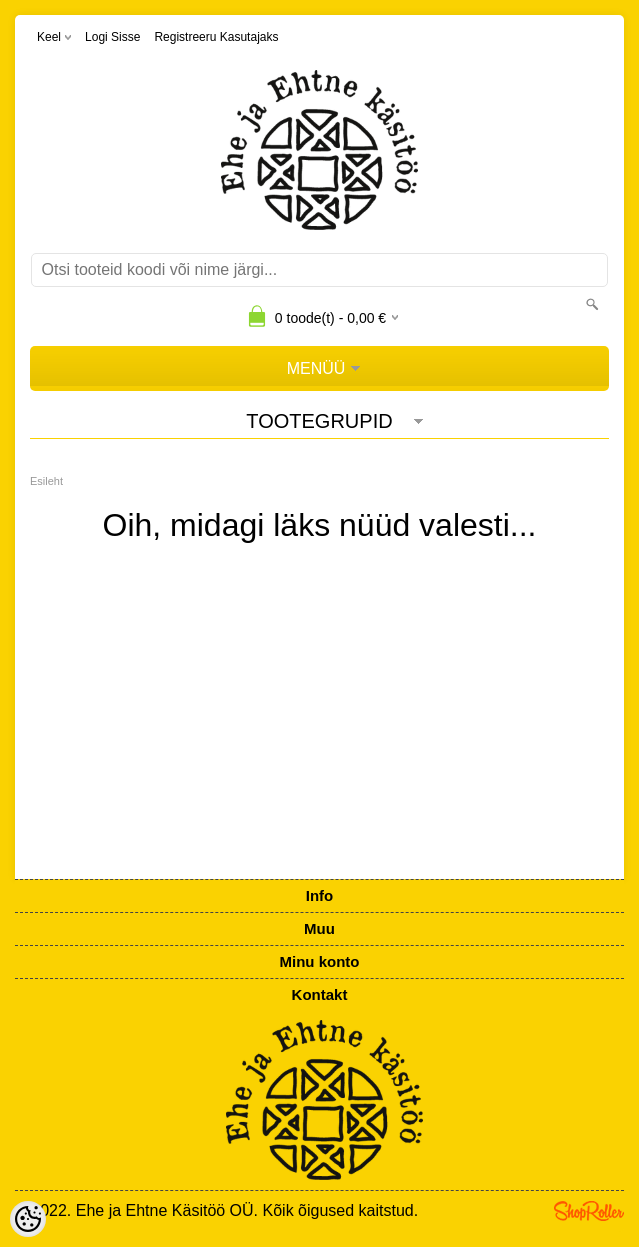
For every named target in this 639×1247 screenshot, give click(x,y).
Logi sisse (112, 37)
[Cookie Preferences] (28, 1219)
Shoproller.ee (589, 1211)
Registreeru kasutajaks (216, 37)
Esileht (46, 481)
